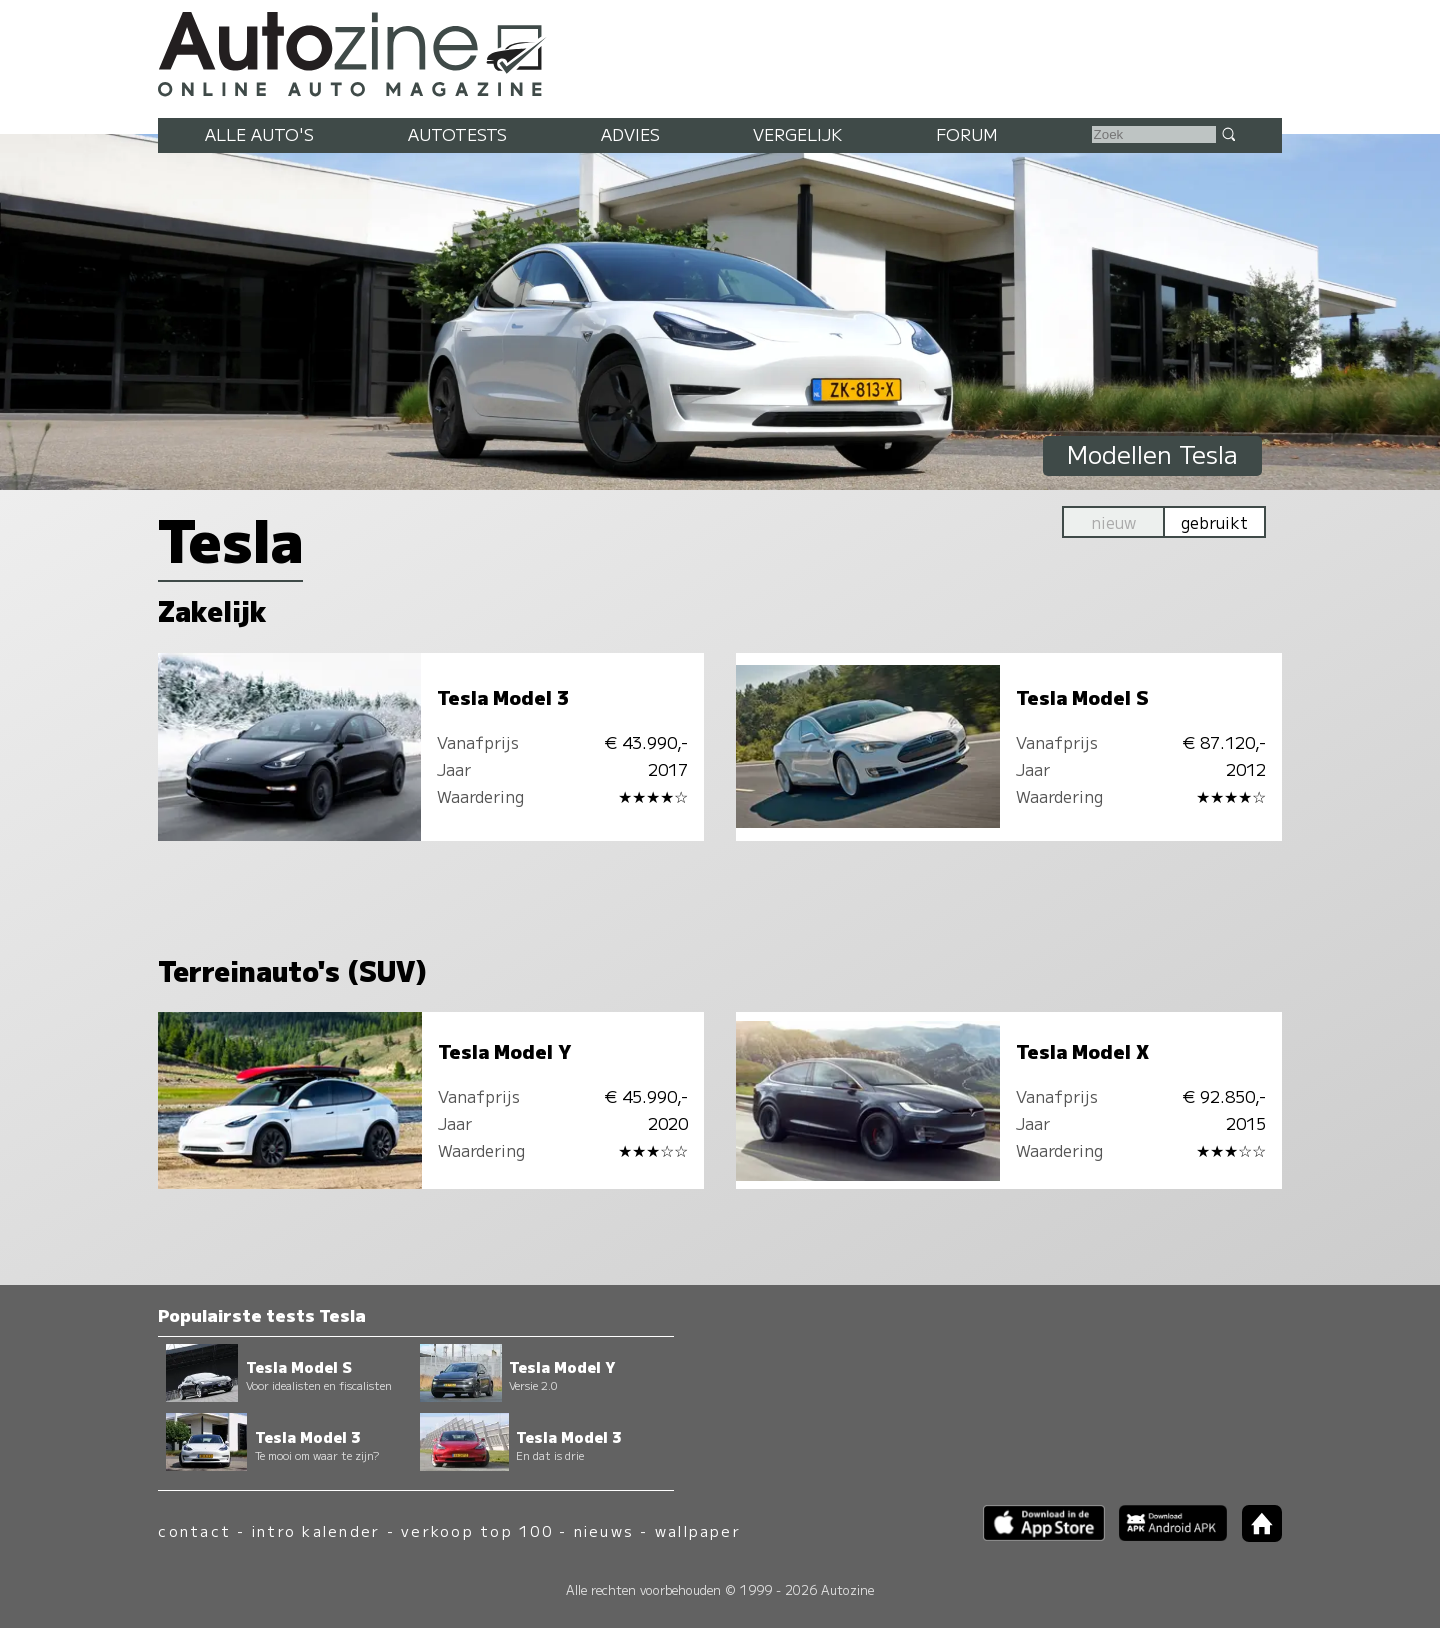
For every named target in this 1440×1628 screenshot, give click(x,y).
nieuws (604, 1530)
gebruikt (1214, 522)
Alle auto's (259, 134)
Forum (967, 134)
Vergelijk (797, 134)
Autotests (457, 134)
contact (194, 1530)
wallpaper (698, 1530)
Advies (630, 134)
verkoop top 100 (477, 1530)
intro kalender (316, 1530)
